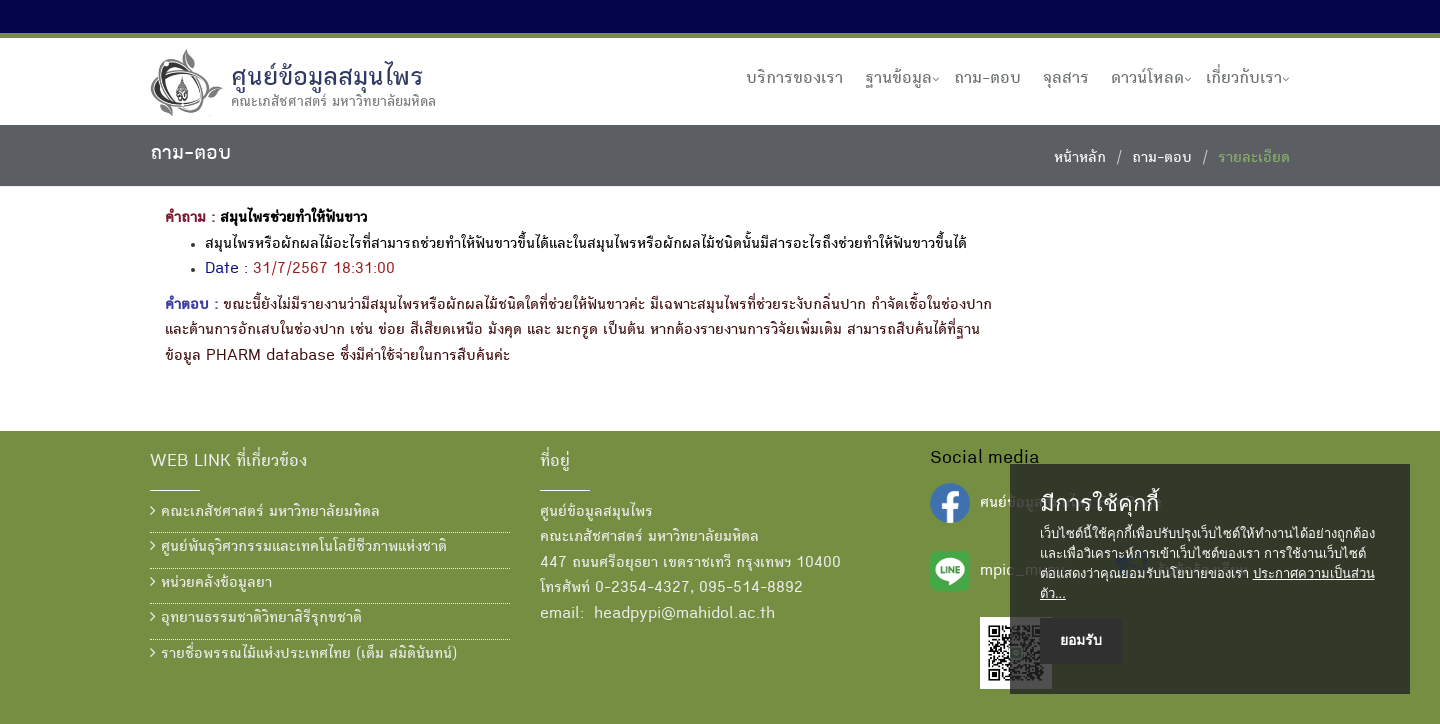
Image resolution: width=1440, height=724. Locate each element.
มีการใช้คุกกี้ (1099, 504)
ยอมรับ (1081, 640)
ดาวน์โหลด (1147, 79)
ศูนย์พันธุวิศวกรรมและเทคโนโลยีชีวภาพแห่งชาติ (298, 547)
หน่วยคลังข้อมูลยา (211, 583)
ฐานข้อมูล (898, 79)
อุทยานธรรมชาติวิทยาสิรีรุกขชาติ (256, 618)
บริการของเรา (794, 79)
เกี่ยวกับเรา (1244, 79)
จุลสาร (1066, 79)
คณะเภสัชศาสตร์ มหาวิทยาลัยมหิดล (265, 512)
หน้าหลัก (1080, 159)
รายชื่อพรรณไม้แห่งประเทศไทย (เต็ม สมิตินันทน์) (303, 654)
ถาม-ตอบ (987, 79)
